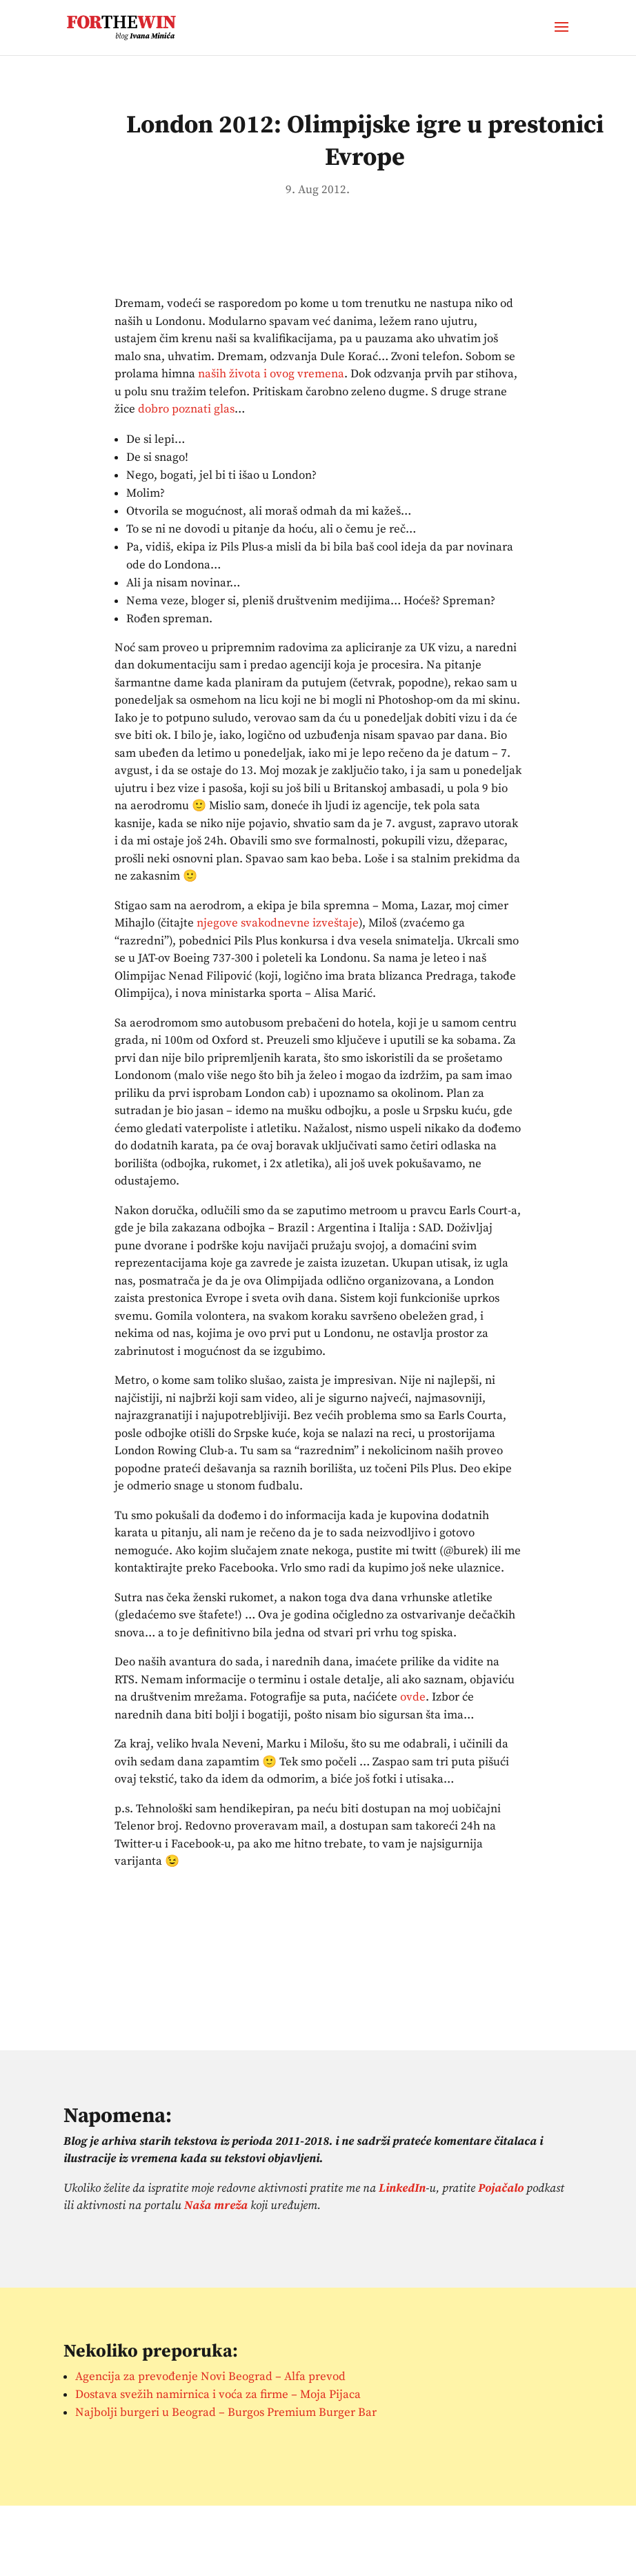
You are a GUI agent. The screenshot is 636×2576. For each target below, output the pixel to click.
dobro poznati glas (186, 409)
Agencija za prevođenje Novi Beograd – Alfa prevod (210, 2376)
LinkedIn (402, 2188)
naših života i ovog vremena (271, 374)
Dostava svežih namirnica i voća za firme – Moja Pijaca (218, 2394)
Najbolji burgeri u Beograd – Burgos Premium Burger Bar (226, 2412)
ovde (413, 1697)
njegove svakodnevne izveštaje (278, 923)
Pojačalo (501, 2188)
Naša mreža (216, 2205)
